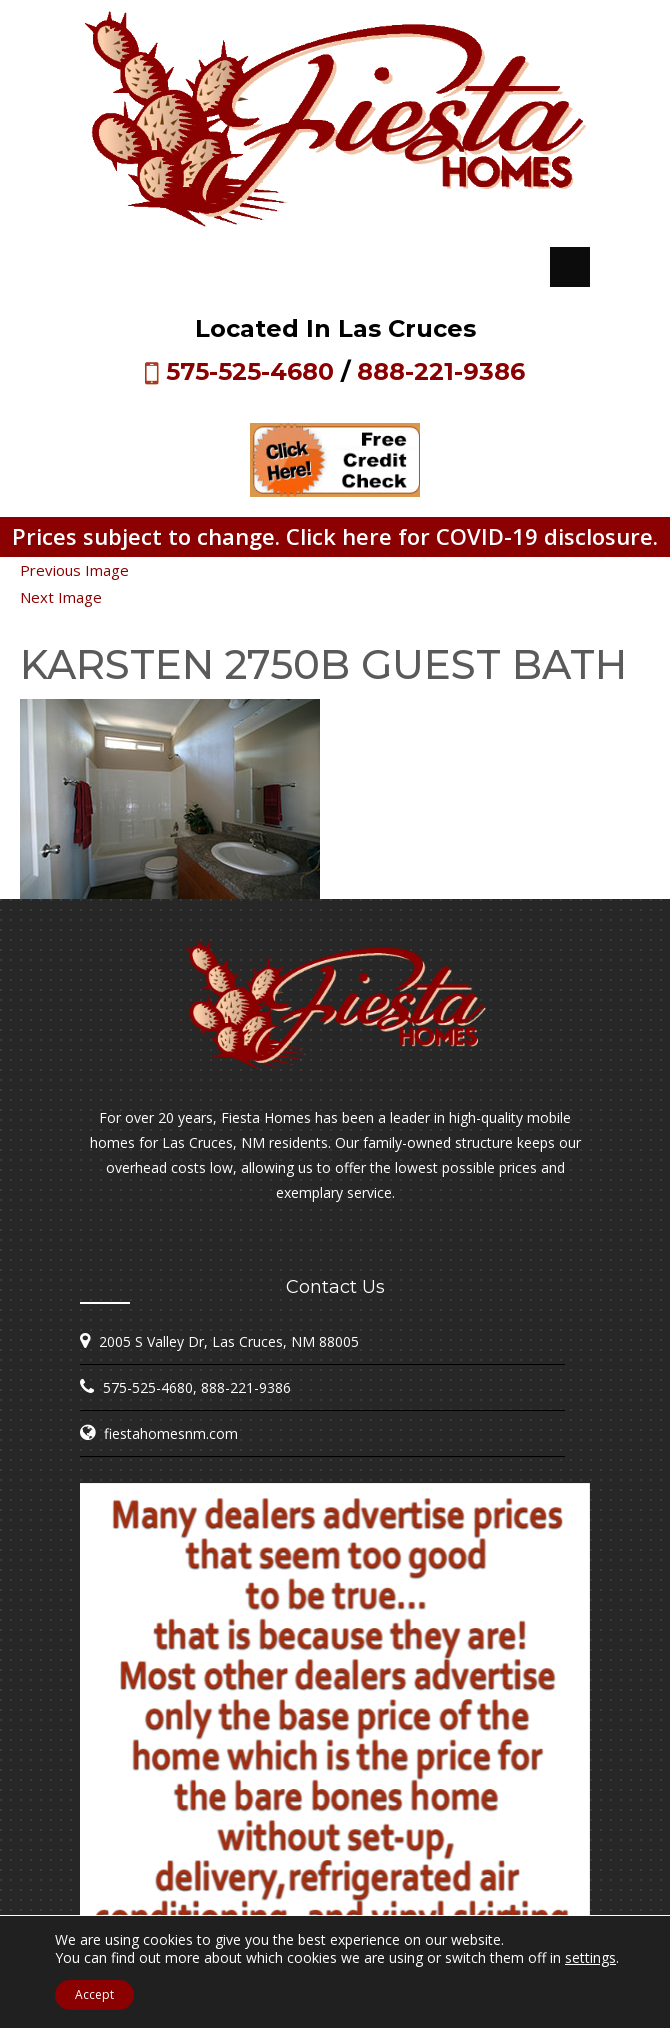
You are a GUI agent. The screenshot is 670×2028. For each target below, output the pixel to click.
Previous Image (74, 570)
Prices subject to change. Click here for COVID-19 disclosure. (335, 536)
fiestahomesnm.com (171, 1433)
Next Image (61, 597)
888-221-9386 (441, 371)
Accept (94, 1994)
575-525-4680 (250, 371)
